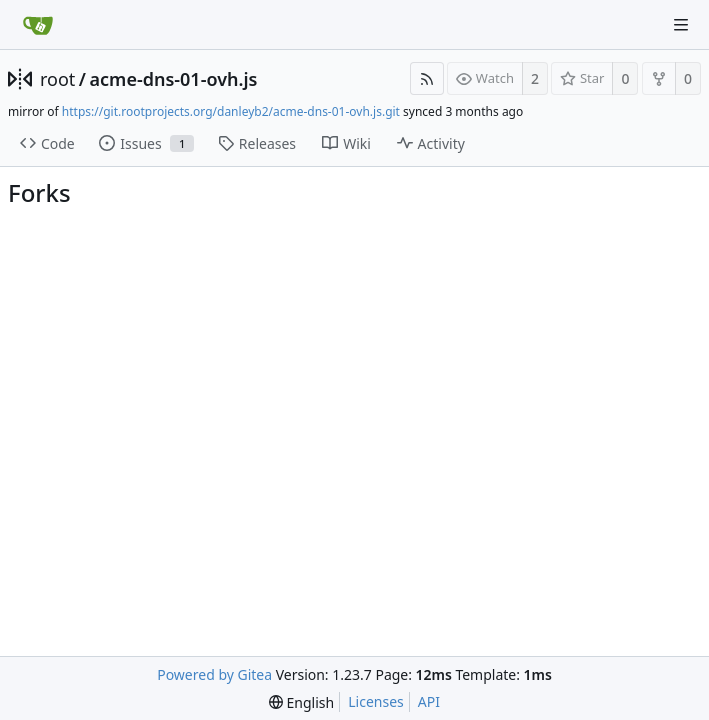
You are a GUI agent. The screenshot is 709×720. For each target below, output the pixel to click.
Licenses (376, 701)
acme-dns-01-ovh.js (174, 79)
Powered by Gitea (214, 674)
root (57, 79)
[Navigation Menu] (681, 25)
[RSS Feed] (427, 78)
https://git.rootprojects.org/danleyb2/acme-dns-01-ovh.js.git (231, 111)
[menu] (301, 702)
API (429, 701)
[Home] (38, 25)
